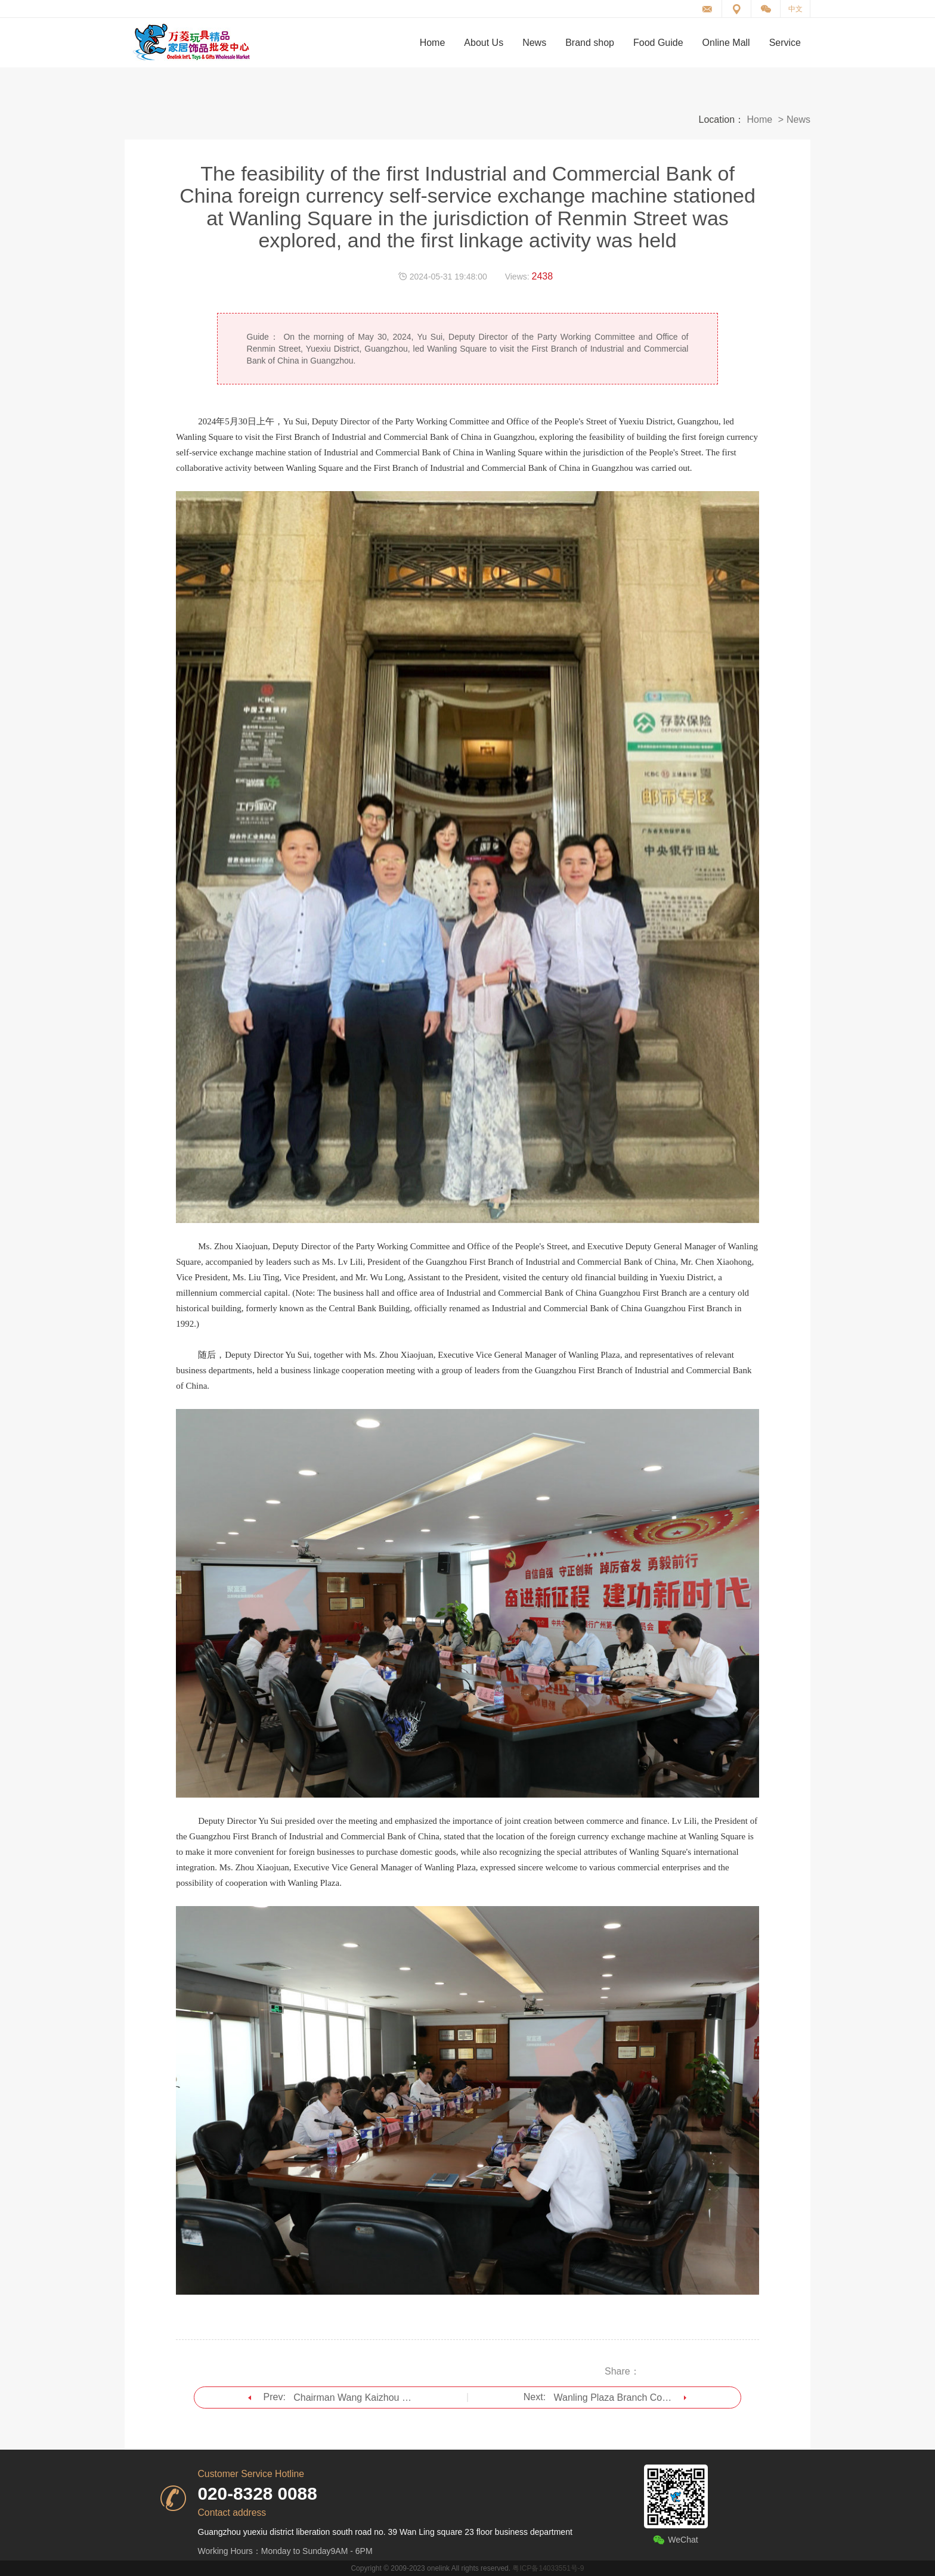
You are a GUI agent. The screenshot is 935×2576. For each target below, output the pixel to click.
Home (760, 119)
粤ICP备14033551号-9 (548, 2568)
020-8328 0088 (257, 2493)
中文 (795, 9)
